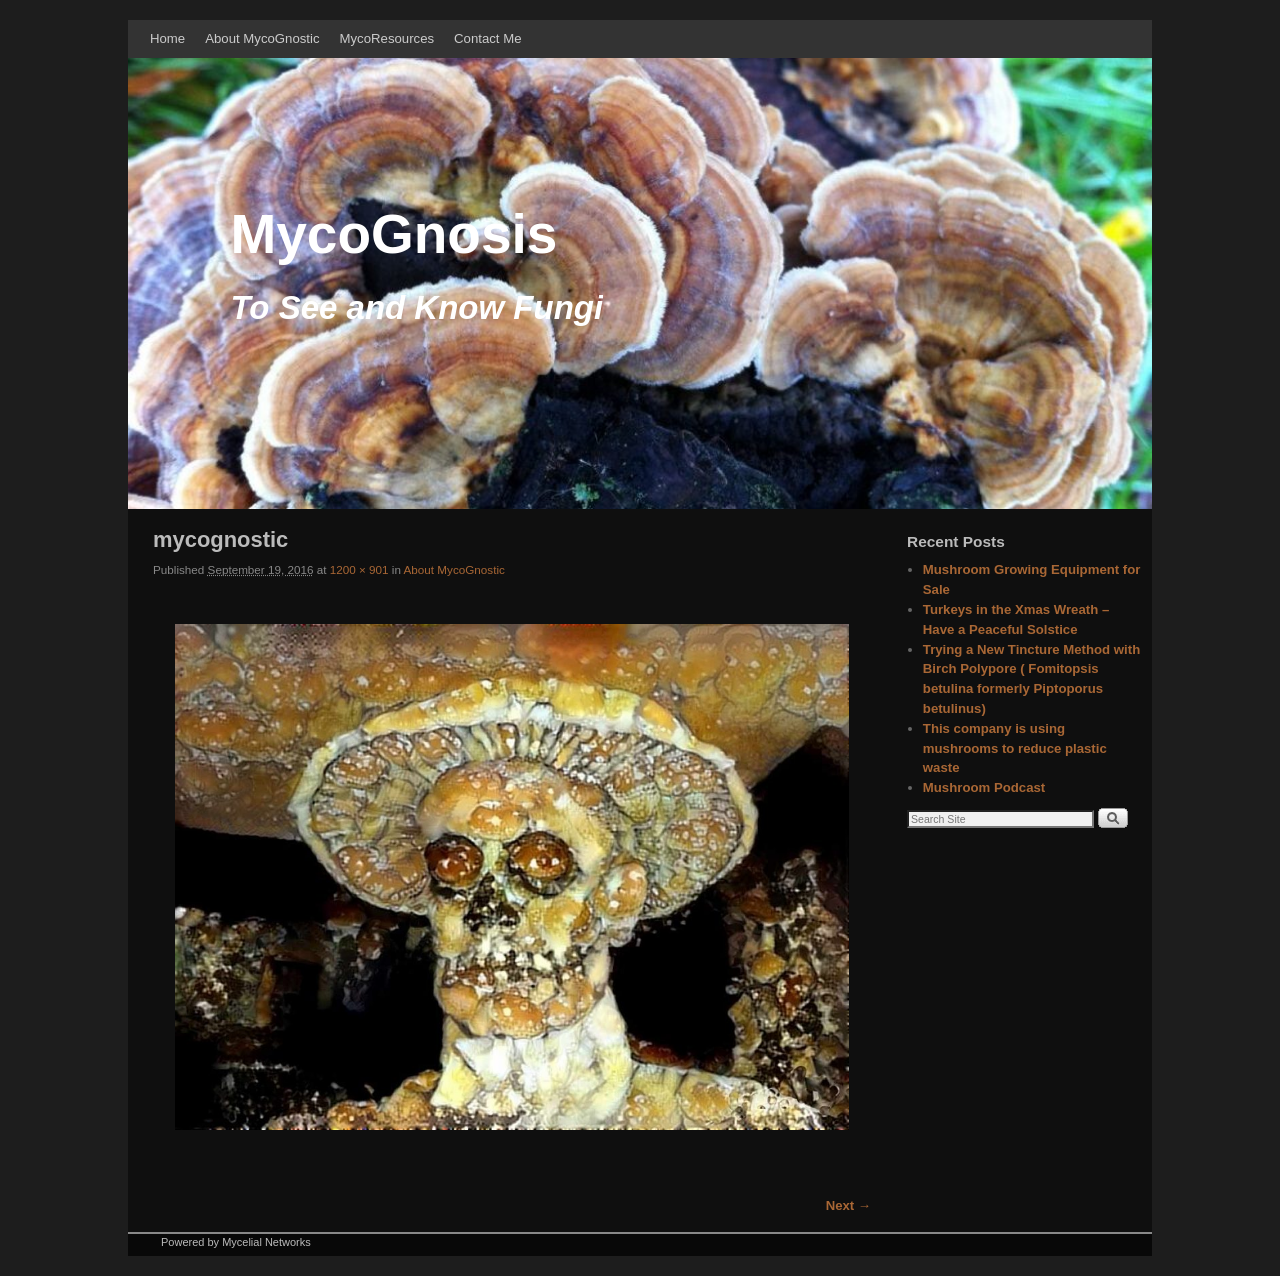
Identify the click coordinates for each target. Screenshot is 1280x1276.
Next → (848, 1205)
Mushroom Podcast (984, 787)
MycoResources (387, 38)
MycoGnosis (393, 234)
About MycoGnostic (262, 38)
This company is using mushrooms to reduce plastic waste (1015, 748)
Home (167, 38)
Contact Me (487, 38)
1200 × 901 (359, 569)
